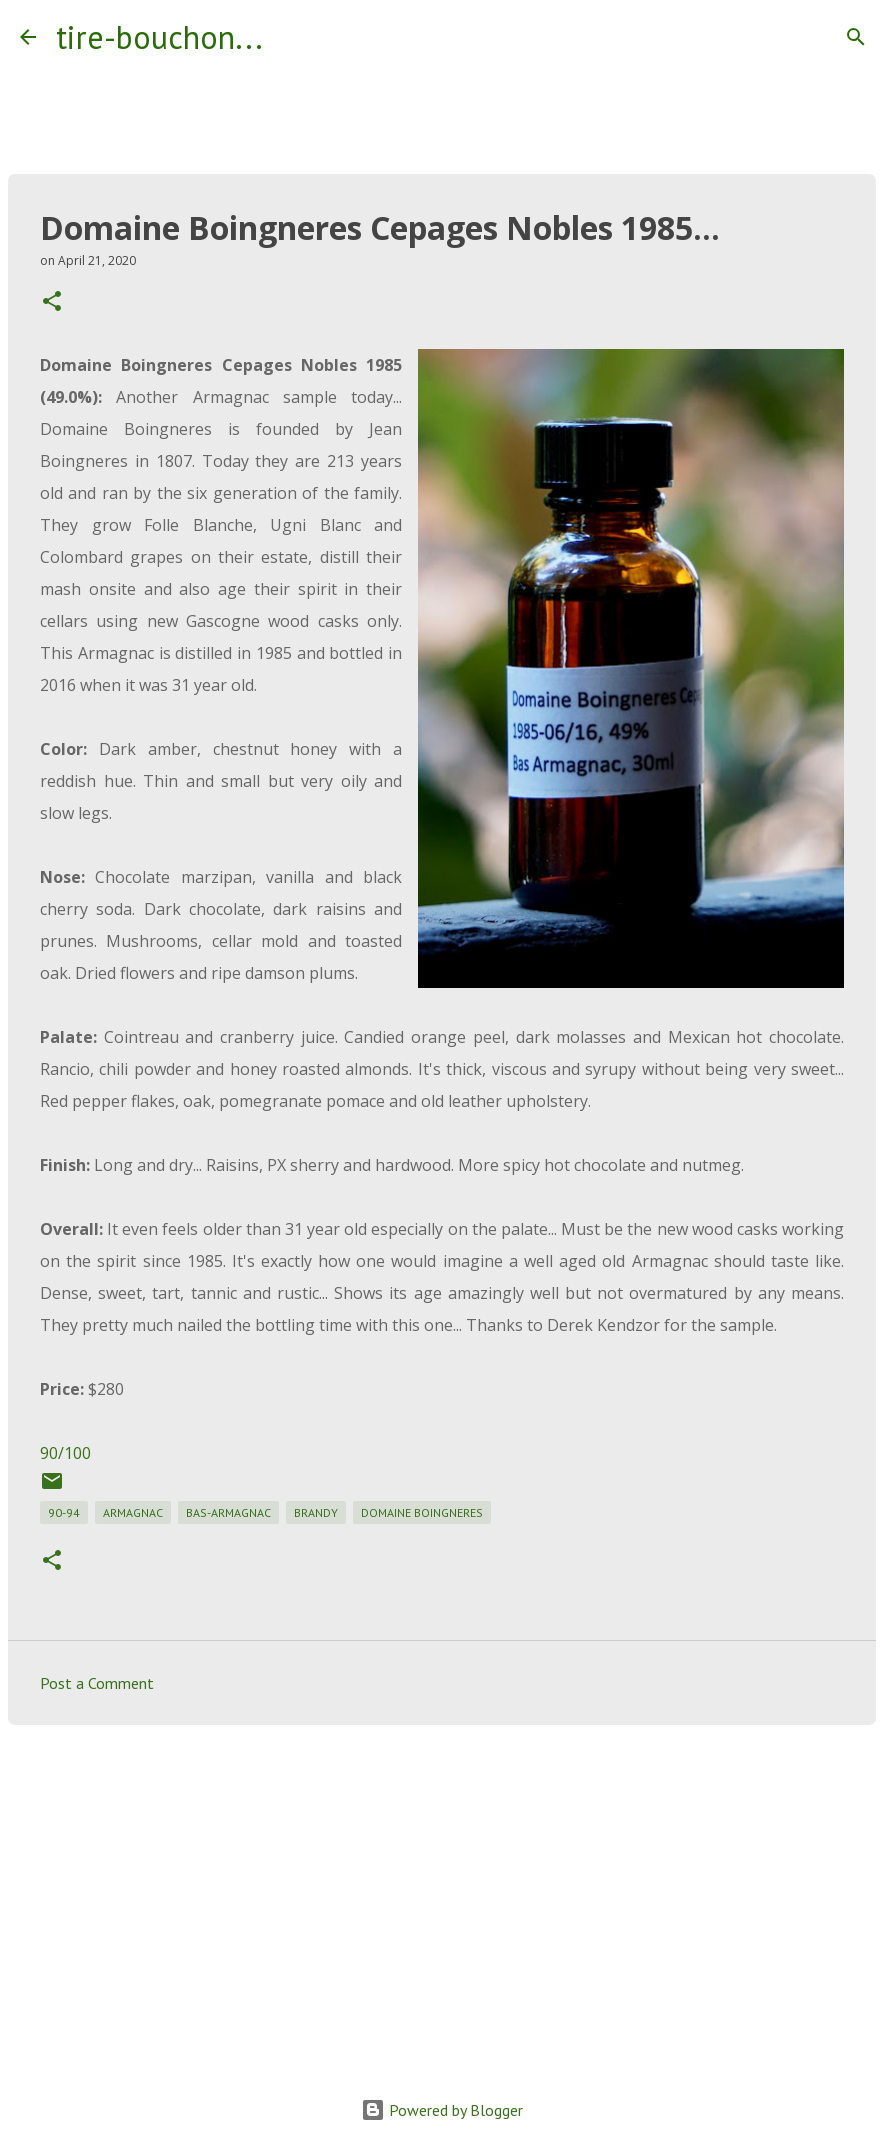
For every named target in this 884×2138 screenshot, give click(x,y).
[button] (52, 302)
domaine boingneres (422, 1512)
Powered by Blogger (442, 2110)
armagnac (133, 1512)
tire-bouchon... (159, 37)
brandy (316, 1512)
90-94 (64, 1512)
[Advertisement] (442, 1895)
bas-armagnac (228, 1512)
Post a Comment (97, 1683)
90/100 (65, 1453)
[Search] (291, 37)
